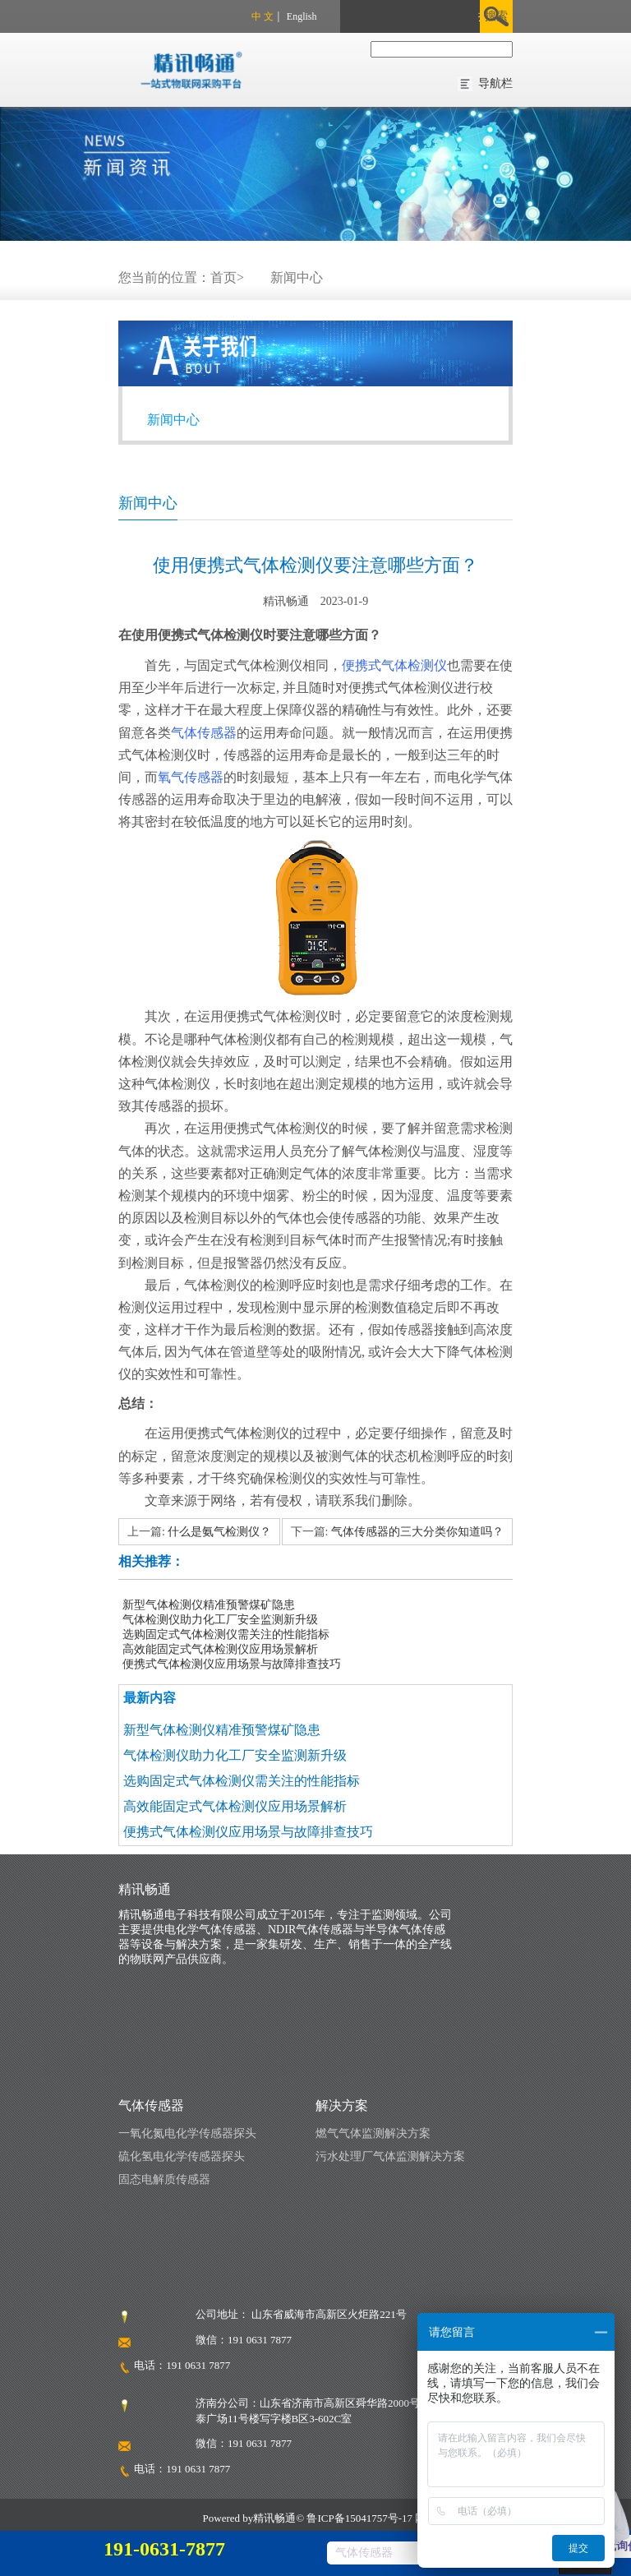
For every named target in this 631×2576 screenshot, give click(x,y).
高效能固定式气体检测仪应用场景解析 (220, 1649)
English (302, 16)
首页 (223, 277)
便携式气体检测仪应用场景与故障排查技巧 (231, 1664)
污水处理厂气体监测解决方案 (390, 2156)
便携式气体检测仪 (394, 665)
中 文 (262, 16)
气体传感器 (204, 733)
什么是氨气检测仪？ (219, 1532)
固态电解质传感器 (164, 2179)
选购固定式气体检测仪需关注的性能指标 (225, 1634)
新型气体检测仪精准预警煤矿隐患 (208, 1605)
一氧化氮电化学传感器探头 (187, 2133)
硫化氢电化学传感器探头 (181, 2156)
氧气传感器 (190, 777)
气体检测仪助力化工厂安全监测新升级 (220, 1619)
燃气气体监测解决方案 (373, 2133)
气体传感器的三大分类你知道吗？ (417, 1532)
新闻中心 (296, 277)
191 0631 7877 (198, 2365)
